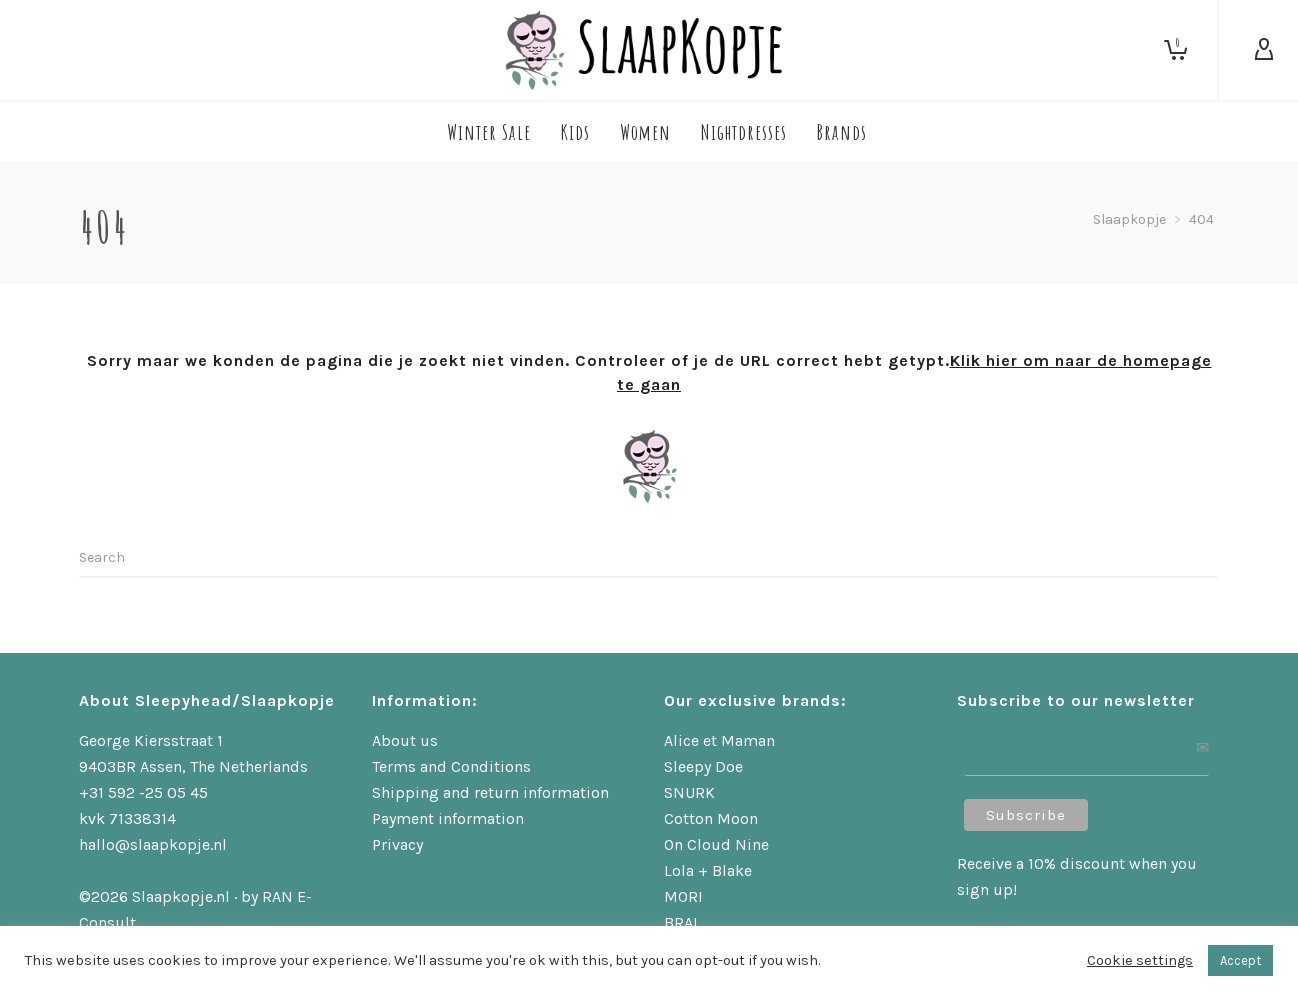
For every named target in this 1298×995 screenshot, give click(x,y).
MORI (683, 896)
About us (405, 740)
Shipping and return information (490, 792)
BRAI (681, 922)
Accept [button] (1240, 960)
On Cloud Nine (716, 844)
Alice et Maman (719, 740)
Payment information (448, 818)
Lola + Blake (708, 870)
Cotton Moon (711, 818)
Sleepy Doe (703, 766)
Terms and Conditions (451, 766)
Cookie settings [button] (1140, 960)
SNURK (689, 792)
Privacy (397, 844)
